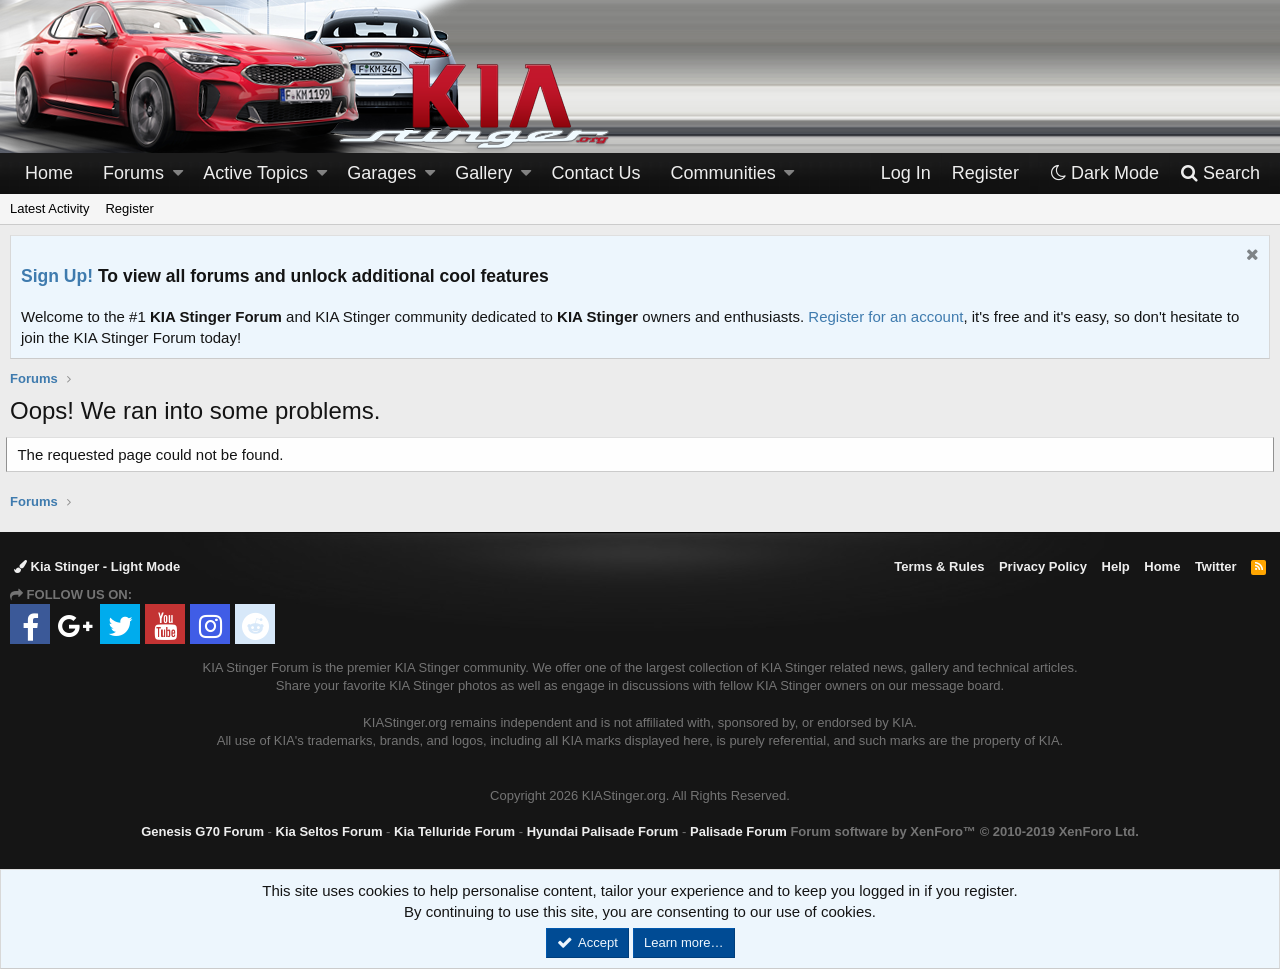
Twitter (1216, 566)
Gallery (483, 173)
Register (129, 208)
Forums (133, 173)
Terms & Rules (939, 566)
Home (49, 173)
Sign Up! (57, 276)
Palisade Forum (738, 831)
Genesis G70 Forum (202, 831)
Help (1116, 566)
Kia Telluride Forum (454, 831)
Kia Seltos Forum (329, 831)
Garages (381, 173)
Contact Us (596, 173)
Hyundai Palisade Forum (603, 831)
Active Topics (255, 173)
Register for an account (885, 316)
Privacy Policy (1043, 566)
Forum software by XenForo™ (964, 831)
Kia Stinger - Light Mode (97, 566)
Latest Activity (49, 208)
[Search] (1219, 173)
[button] (178, 173)
